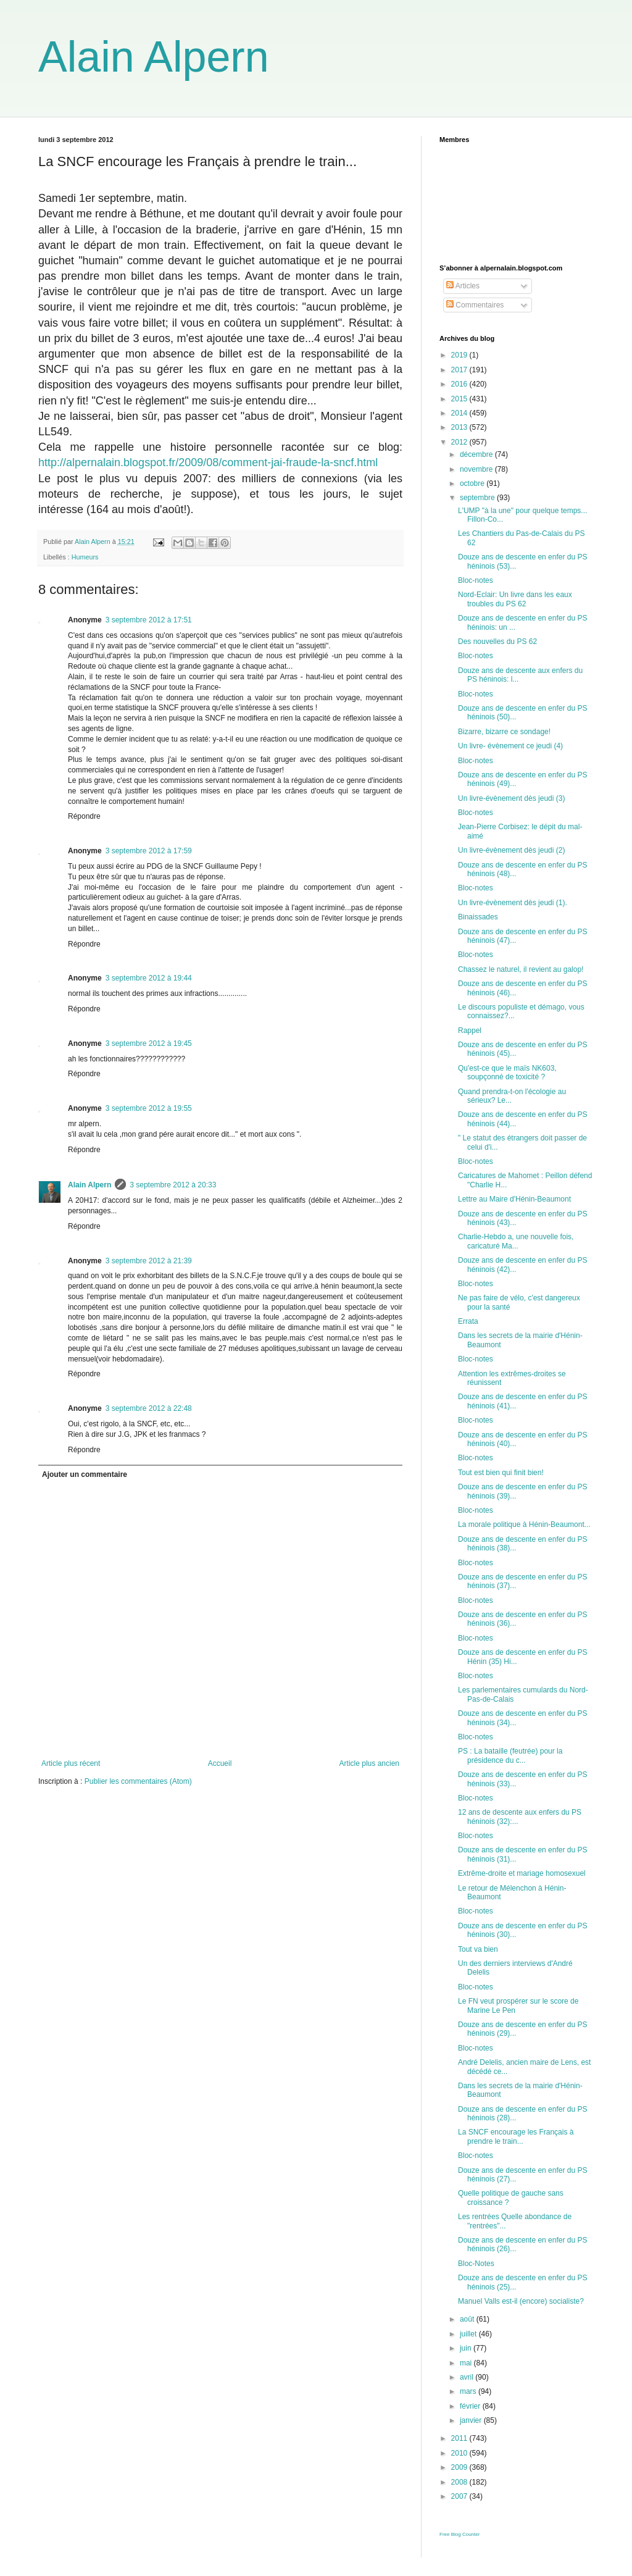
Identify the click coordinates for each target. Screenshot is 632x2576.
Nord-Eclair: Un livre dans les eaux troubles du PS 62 (515, 599)
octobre (473, 483)
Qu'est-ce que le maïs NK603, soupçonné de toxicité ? (507, 1072)
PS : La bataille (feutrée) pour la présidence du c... (510, 1755)
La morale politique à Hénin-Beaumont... (524, 1524)
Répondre (84, 816)
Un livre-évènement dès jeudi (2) (511, 850)
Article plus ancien (369, 1763)
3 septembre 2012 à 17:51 (149, 620)
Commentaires (475, 305)
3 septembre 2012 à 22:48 (149, 1408)
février (471, 2406)
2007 (460, 2496)
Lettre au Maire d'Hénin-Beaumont (514, 1199)
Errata (468, 1321)
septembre (478, 497)
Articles (463, 286)
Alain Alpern (153, 57)
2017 (460, 370)
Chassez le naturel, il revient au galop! (520, 969)
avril (467, 2377)
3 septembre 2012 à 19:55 (149, 1108)
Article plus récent (70, 1763)
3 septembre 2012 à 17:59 (149, 851)
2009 (460, 2467)
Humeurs (85, 557)
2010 (460, 2453)
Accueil (220, 1763)
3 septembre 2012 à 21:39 (149, 1261)
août (468, 2319)
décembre (477, 454)
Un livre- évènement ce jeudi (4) (510, 746)
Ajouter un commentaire (84, 1474)
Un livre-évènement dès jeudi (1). (512, 902)
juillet (469, 2334)
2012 (460, 442)
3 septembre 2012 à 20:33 (173, 1185)
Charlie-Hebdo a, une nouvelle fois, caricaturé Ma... (515, 1241)
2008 (460, 2482)
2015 (460, 399)
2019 (460, 355)
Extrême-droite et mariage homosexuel (522, 1873)
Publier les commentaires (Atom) (138, 1781)
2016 (460, 384)
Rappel (469, 1030)
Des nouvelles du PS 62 (497, 641)
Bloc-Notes (476, 2263)
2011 (460, 2438)
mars (469, 2391)
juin (466, 2348)
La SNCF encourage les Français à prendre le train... (515, 2136)
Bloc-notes (475, 580)
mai (467, 2363)
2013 (460, 427)
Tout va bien (478, 1949)
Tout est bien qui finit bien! (501, 1472)
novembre (477, 469)
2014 (460, 413)
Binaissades (478, 917)
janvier (472, 2420)
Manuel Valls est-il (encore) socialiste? (521, 2301)
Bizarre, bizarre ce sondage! (504, 731)
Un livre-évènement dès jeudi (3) (511, 798)
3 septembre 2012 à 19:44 (149, 978)
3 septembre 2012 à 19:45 (149, 1043)
